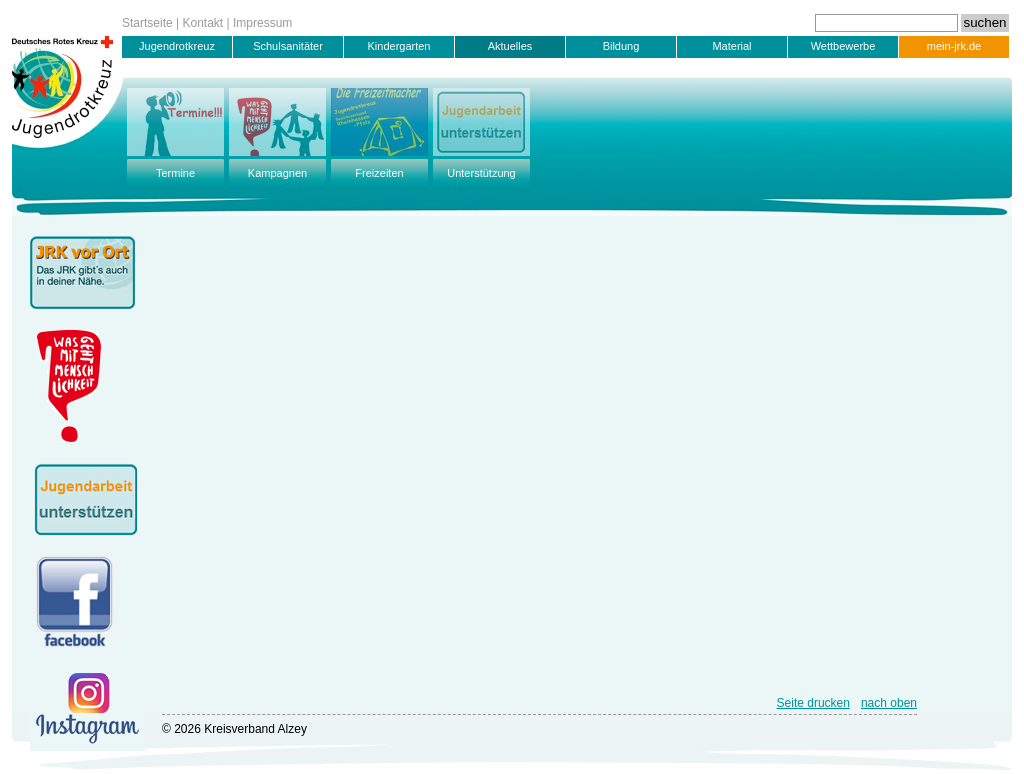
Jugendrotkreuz (177, 46)
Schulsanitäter (288, 46)
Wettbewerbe (843, 46)
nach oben (889, 703)
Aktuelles (510, 46)
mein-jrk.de (954, 46)
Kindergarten (399, 46)
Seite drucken (813, 703)
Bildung (621, 46)
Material (731, 46)
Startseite (147, 23)
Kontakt (203, 23)
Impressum (262, 23)
